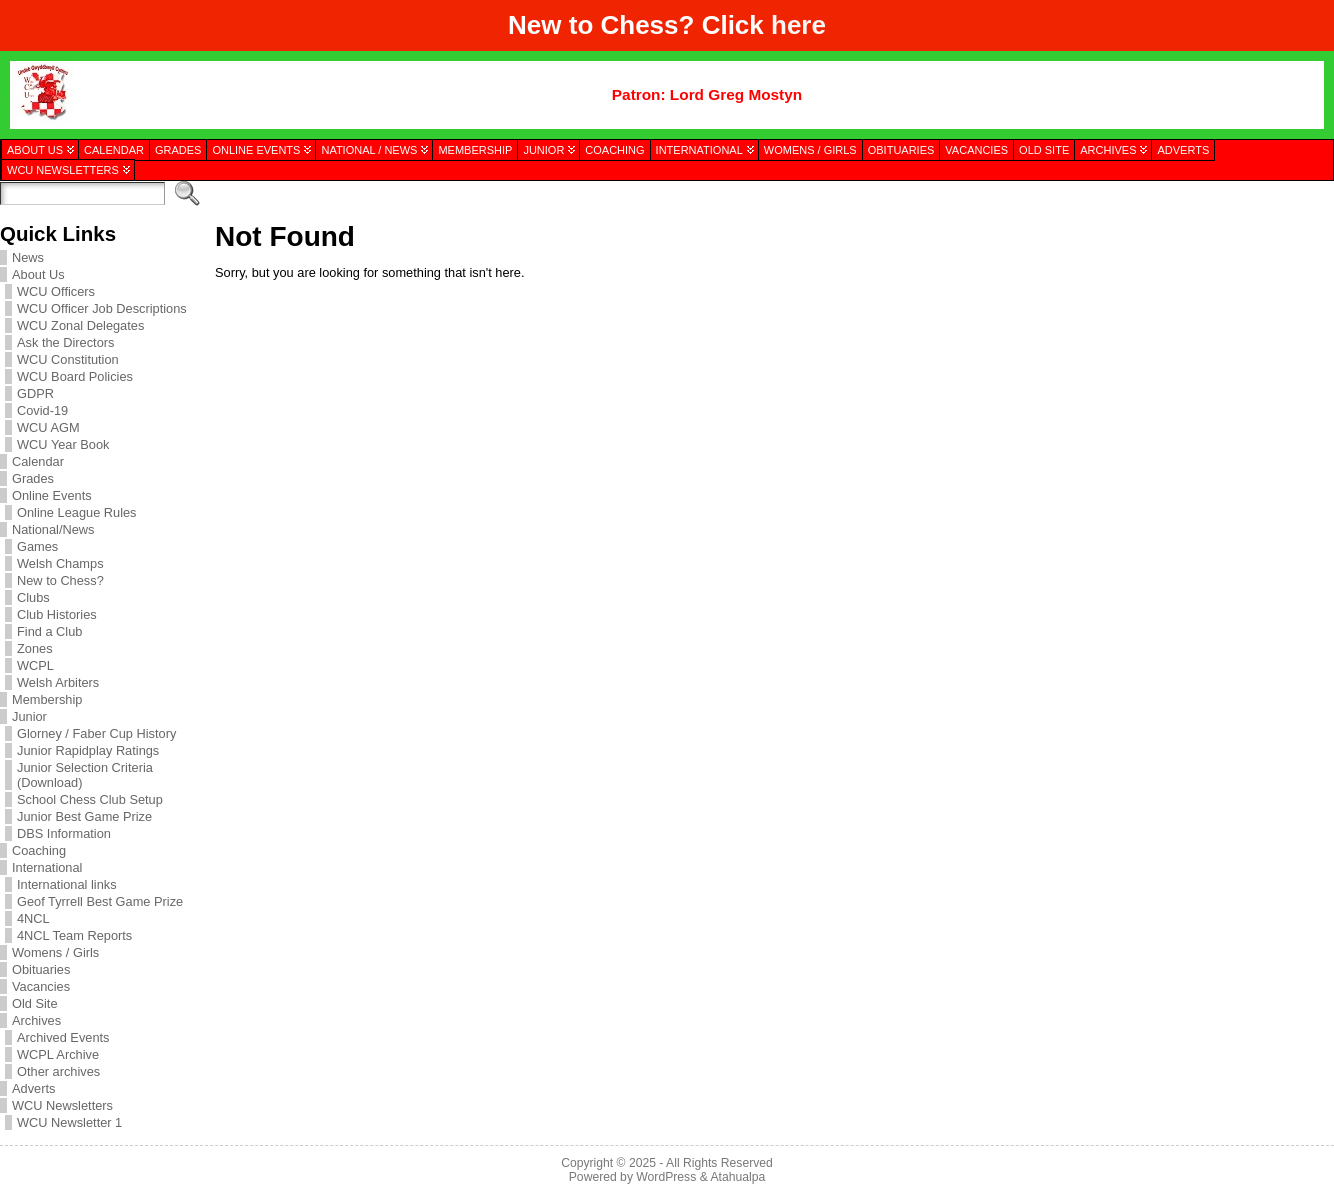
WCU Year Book (63, 444)
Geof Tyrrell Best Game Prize (100, 901)
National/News (53, 529)
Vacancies (41, 986)
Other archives (58, 1071)
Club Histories (57, 614)
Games (37, 546)
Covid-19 (42, 410)
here (798, 25)
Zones (35, 648)
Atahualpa (737, 1177)
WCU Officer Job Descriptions (102, 308)
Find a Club (49, 631)
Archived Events (63, 1037)
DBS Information (64, 833)
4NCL (33, 918)
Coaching (39, 850)
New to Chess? (60, 580)
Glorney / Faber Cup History (96, 733)
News (28, 257)
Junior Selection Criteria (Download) (85, 775)
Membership (47, 699)
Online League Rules (77, 512)
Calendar (38, 461)
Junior (29, 716)
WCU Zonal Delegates (80, 325)
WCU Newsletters (62, 1105)
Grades (33, 478)
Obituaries (41, 969)
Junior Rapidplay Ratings (88, 750)
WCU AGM (48, 427)
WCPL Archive (58, 1054)
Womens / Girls (55, 952)
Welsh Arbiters (58, 682)
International (47, 867)
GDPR (35, 393)
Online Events (52, 495)
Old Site (35, 1003)
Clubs (33, 597)
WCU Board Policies (75, 376)
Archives (36, 1020)
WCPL (35, 665)
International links (67, 884)
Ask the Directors (65, 342)
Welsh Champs (60, 563)
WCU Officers (56, 291)
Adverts (33, 1088)
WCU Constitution (68, 359)
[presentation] (1226, 283)
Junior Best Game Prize (84, 816)
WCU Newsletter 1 (69, 1122)
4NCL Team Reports (74, 935)
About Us (38, 274)
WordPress (666, 1177)
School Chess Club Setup (90, 799)
